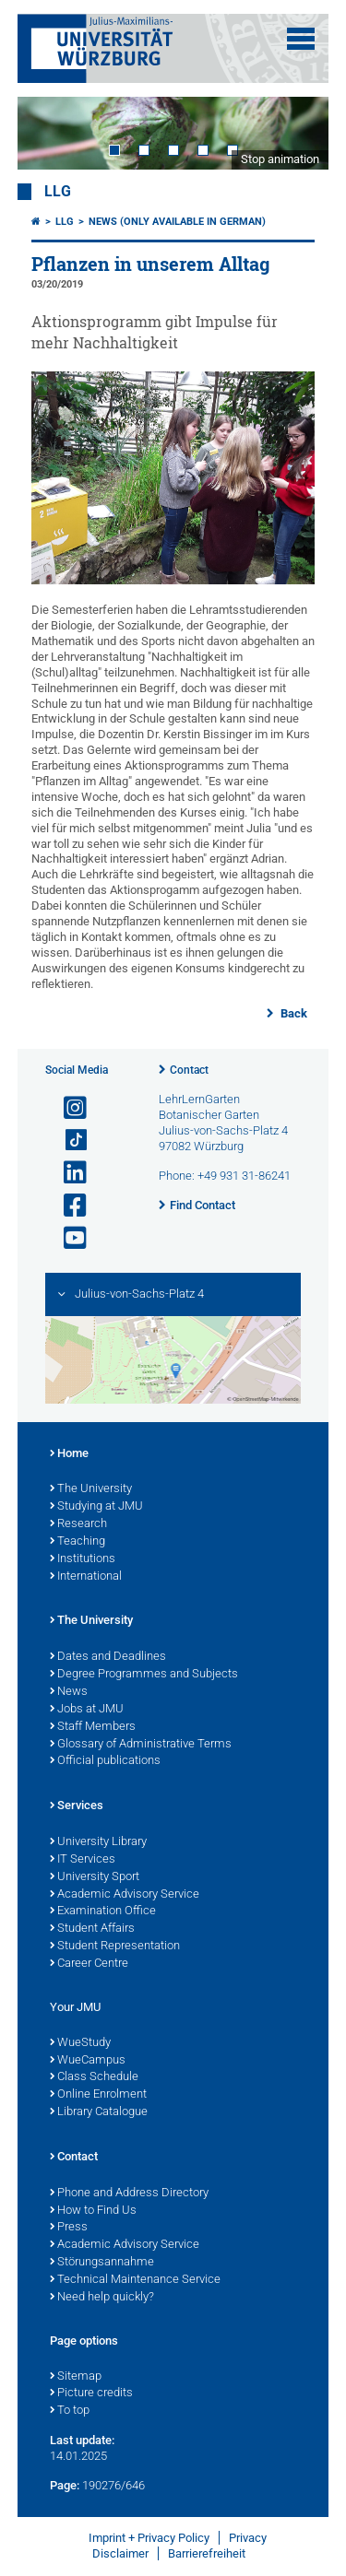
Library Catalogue (99, 2112)
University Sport (94, 1877)
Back (292, 1013)
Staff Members (93, 1727)
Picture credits (91, 2393)
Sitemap (75, 2377)
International (86, 1577)
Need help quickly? (102, 2297)
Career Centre (89, 1964)
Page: (64, 2485)
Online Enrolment (98, 2095)
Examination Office (103, 1911)
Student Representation (115, 1946)
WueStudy (80, 2043)
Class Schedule (94, 2077)
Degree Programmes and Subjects (144, 1674)
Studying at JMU (96, 1507)
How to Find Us (93, 2211)
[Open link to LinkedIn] (67, 1173)
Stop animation (280, 159)
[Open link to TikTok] (67, 1140)
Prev (50, 133)
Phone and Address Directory (129, 2193)
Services (76, 1806)
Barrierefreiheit (206, 2553)
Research (78, 1524)
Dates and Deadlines (108, 1657)
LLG (57, 191)
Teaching (77, 1542)
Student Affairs (92, 1929)
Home (69, 1454)
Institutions (82, 1559)
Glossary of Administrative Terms (141, 1744)
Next (296, 133)
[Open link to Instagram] (67, 1108)
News (69, 1692)
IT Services (82, 1860)
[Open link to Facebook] (67, 1206)
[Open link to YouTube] (67, 1238)
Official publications (105, 1761)
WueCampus (87, 2061)
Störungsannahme (102, 2262)
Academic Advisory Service (124, 1895)
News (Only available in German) (177, 222)
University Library (98, 1842)
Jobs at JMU (87, 1709)
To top (69, 2411)
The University (91, 1489)
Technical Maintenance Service (135, 2280)
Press (69, 2227)
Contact (189, 1070)
